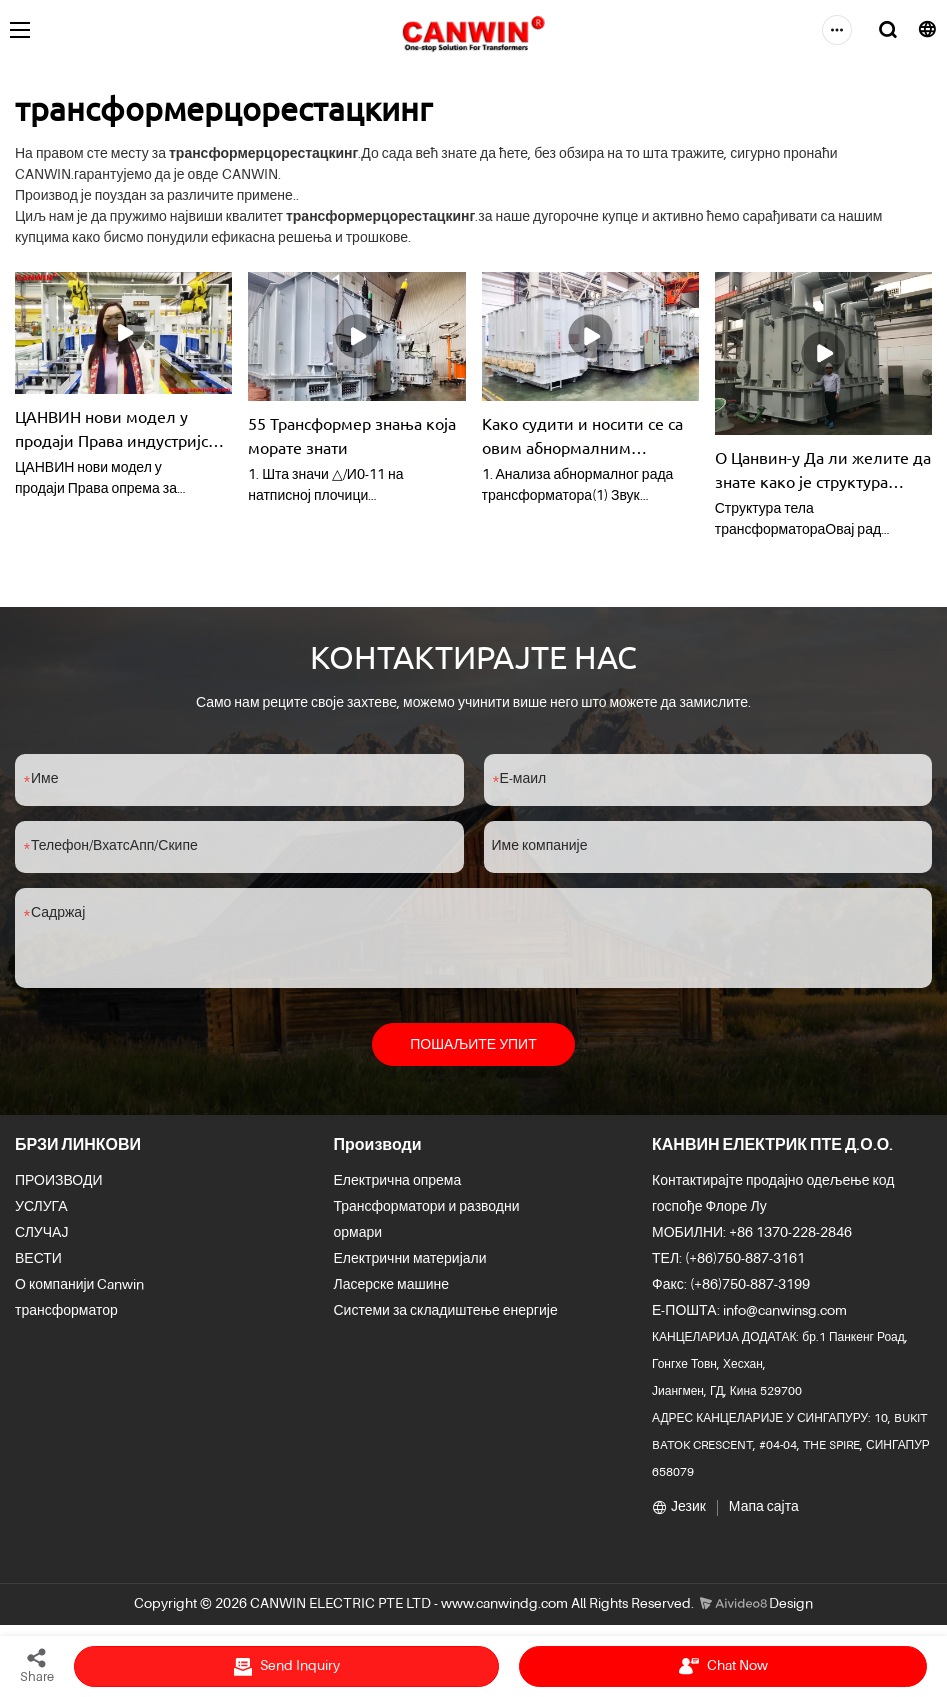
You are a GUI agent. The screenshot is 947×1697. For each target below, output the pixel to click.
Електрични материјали (410, 1260)
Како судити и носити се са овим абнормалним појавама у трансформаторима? (582, 436)
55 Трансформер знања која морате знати (352, 435)
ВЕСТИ (38, 1260)
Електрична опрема (398, 1182)
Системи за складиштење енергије (446, 1312)
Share (37, 1665)
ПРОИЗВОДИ (59, 1182)
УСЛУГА (41, 1208)
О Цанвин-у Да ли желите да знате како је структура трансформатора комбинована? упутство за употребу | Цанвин (823, 470)
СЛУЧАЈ (41, 1234)
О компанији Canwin (79, 1286)
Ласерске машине (392, 1286)
